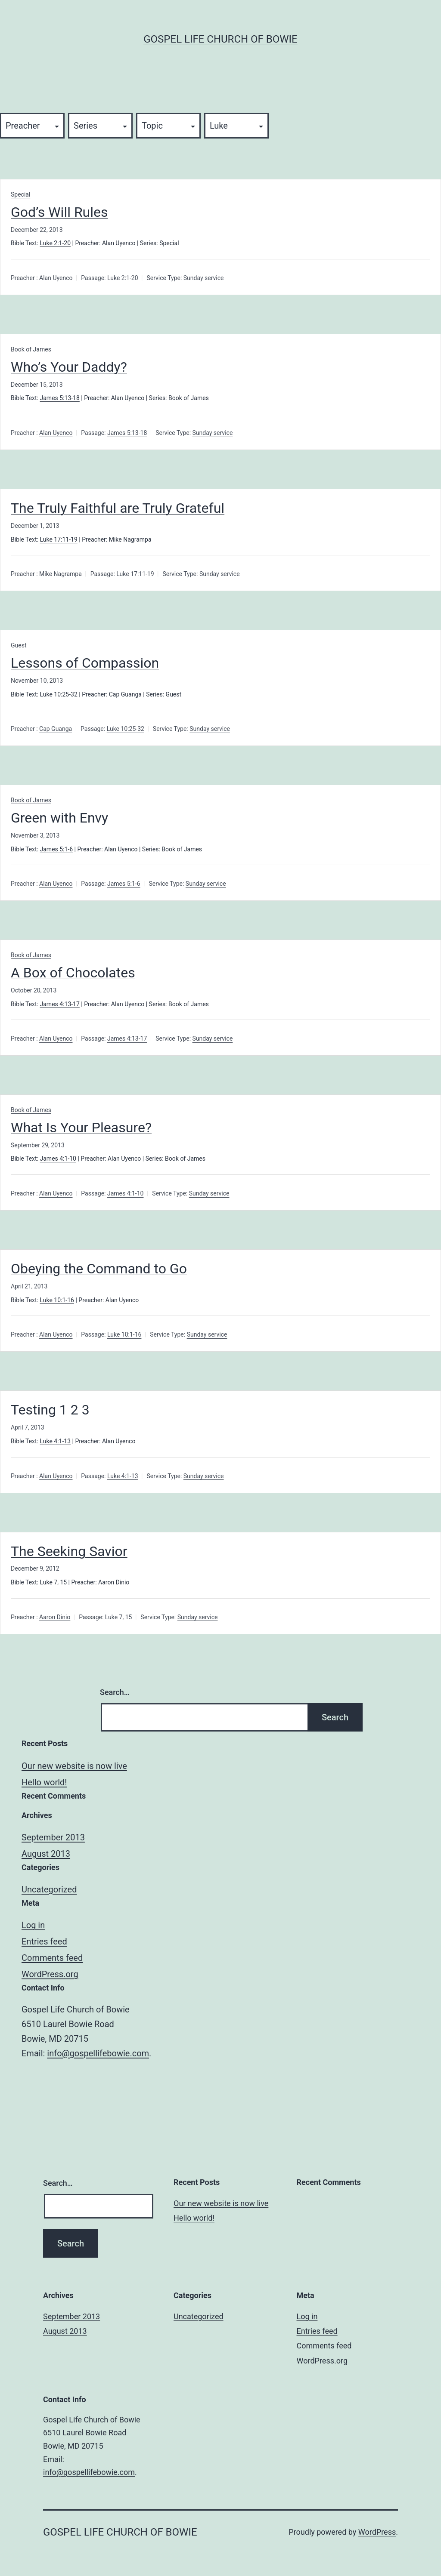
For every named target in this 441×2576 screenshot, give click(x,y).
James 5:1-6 (56, 849)
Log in (33, 1925)
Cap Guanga (55, 729)
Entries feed (44, 1941)
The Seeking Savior (69, 1551)
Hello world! (44, 1782)
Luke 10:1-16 (57, 1300)
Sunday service (203, 278)
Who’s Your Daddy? (69, 367)
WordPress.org (50, 1974)
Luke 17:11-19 (59, 539)
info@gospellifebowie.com (98, 2053)
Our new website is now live (74, 1766)
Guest (18, 645)
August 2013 (46, 1854)
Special (20, 194)
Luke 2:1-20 (55, 243)
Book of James (31, 349)
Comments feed (52, 1958)
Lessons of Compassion (85, 663)
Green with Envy (59, 818)
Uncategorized (49, 1889)
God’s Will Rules (59, 212)
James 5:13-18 (60, 397)
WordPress (377, 2531)
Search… (115, 1692)
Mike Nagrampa (60, 574)
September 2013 (53, 1837)
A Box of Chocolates (73, 972)
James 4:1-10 (58, 1158)
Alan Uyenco (55, 278)
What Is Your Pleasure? (81, 1127)
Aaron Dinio (54, 1617)
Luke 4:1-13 (55, 1441)
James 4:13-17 (60, 1004)
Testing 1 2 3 (50, 1410)
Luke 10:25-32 (59, 694)
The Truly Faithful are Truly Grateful (117, 508)
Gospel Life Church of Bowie (220, 39)
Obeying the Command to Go (99, 1268)
